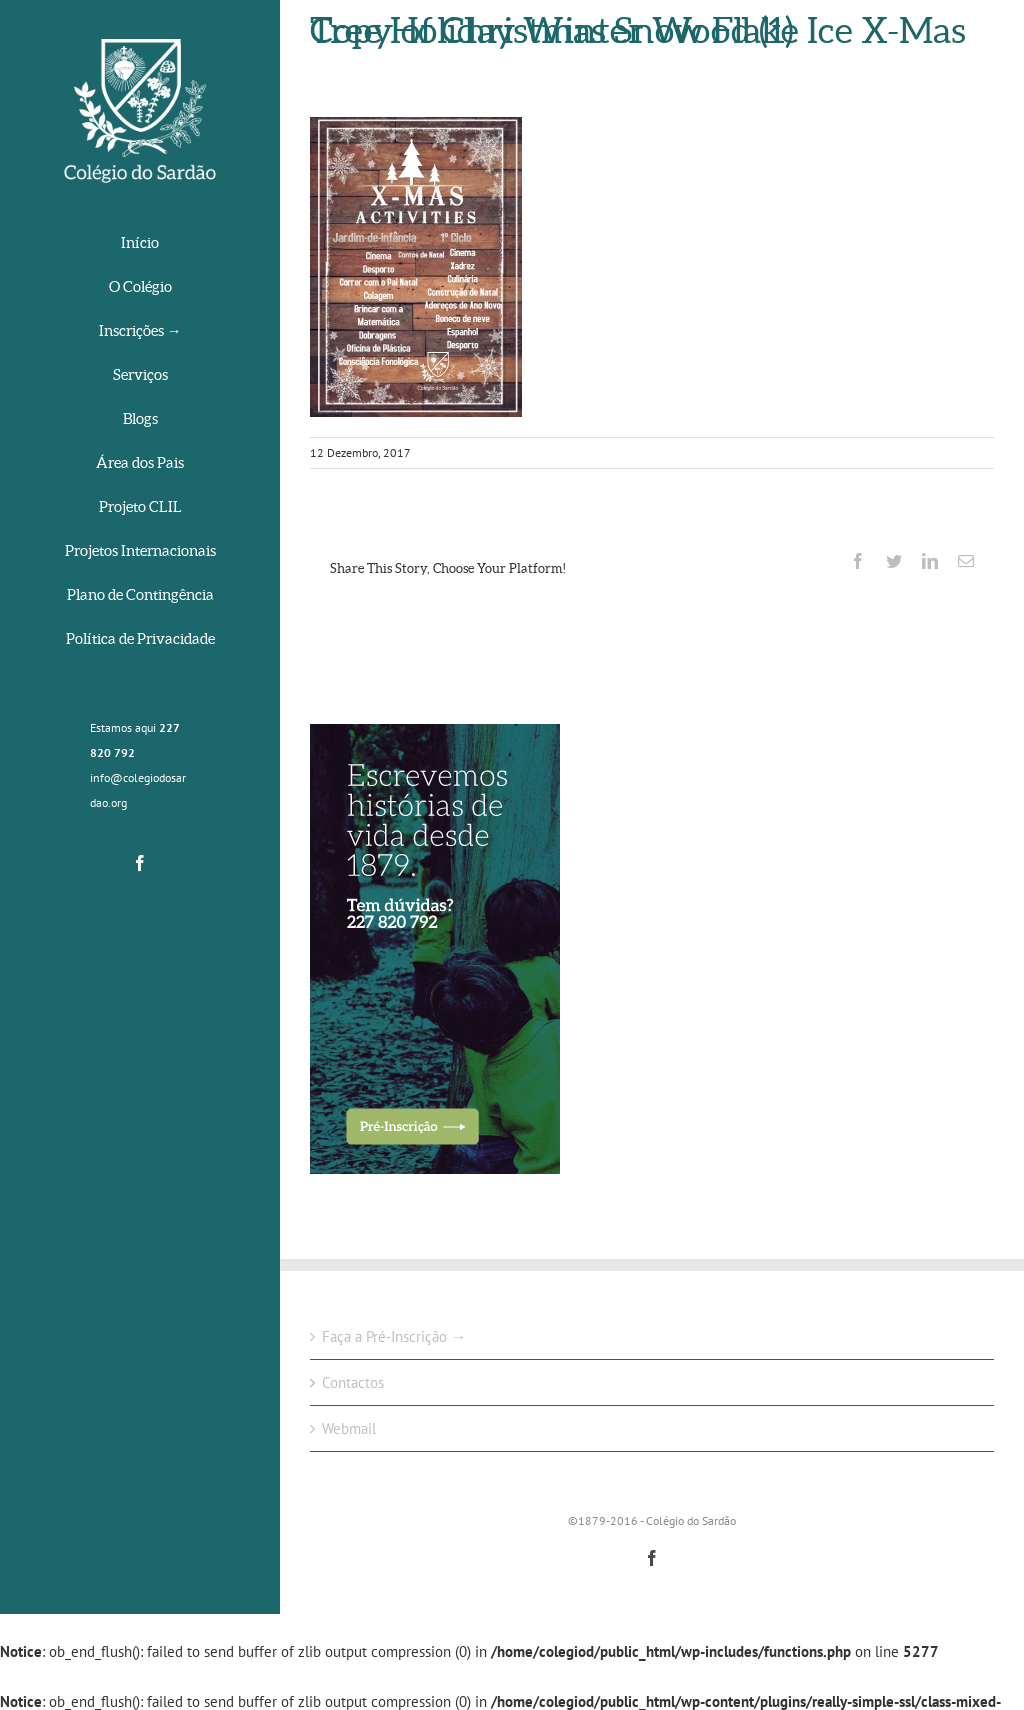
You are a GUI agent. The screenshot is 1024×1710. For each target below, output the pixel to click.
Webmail (349, 1428)
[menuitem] (140, 244)
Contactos (353, 1382)
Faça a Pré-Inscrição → (394, 1336)
